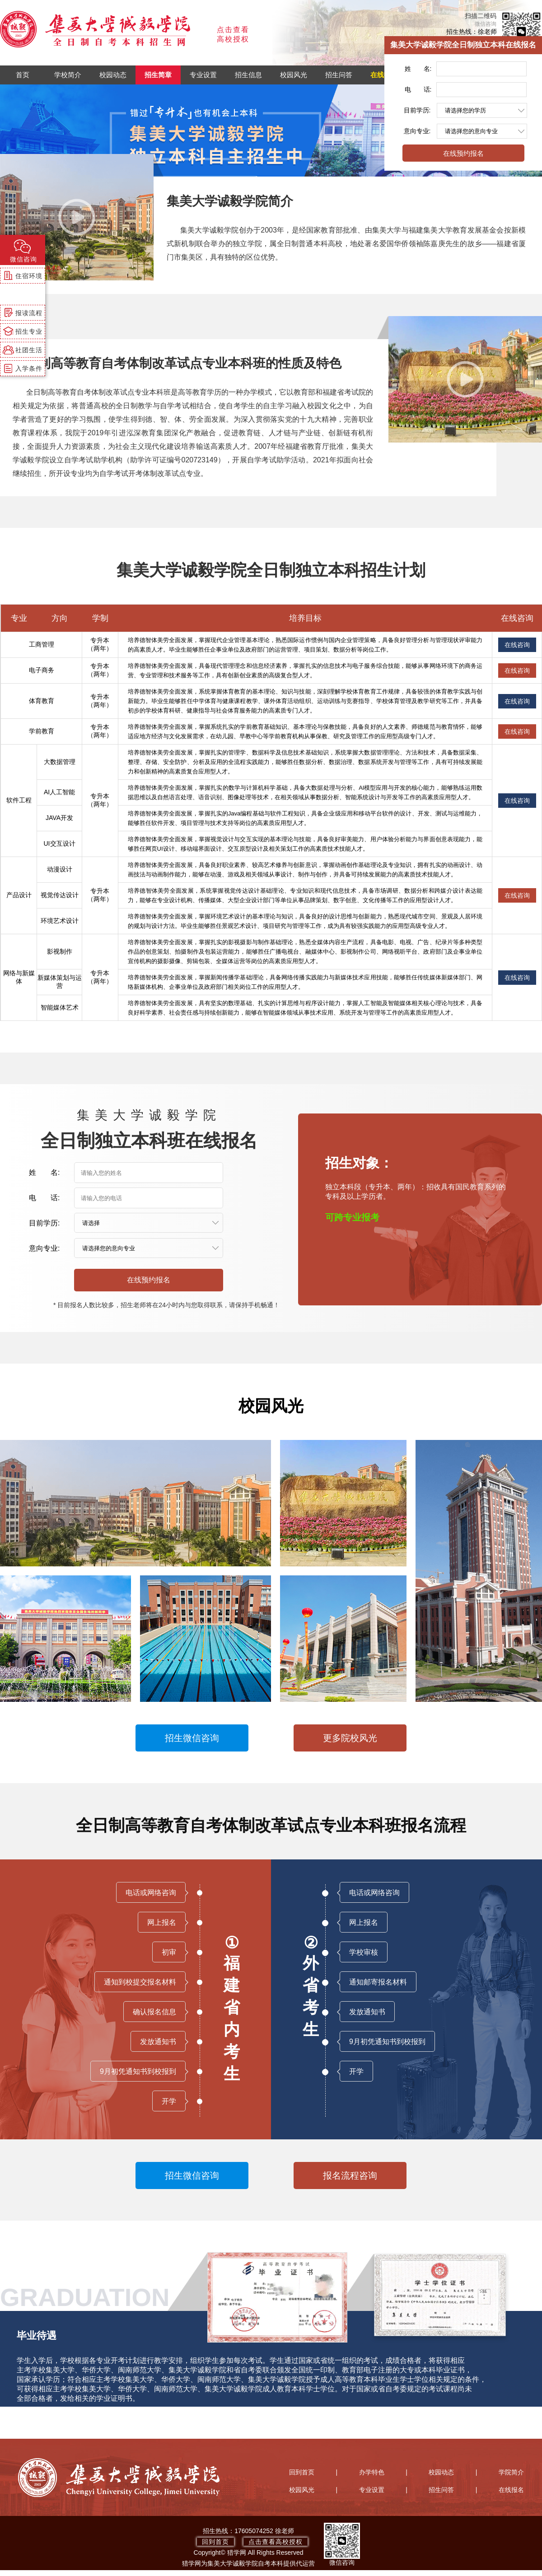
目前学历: (417, 110)
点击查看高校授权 (275, 2541)
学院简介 (511, 2472)
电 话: (418, 89)
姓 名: (418, 68)
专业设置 (203, 75)
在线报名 (383, 75)
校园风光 (293, 75)
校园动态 (112, 75)
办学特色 (371, 2472)
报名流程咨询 (350, 2175)
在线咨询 (517, 644)
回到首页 (301, 2472)
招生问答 (338, 75)
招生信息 (248, 75)
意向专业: (417, 131)
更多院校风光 (350, 1738)
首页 (22, 75)
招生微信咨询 (192, 1738)
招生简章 (158, 75)
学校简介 (67, 75)
